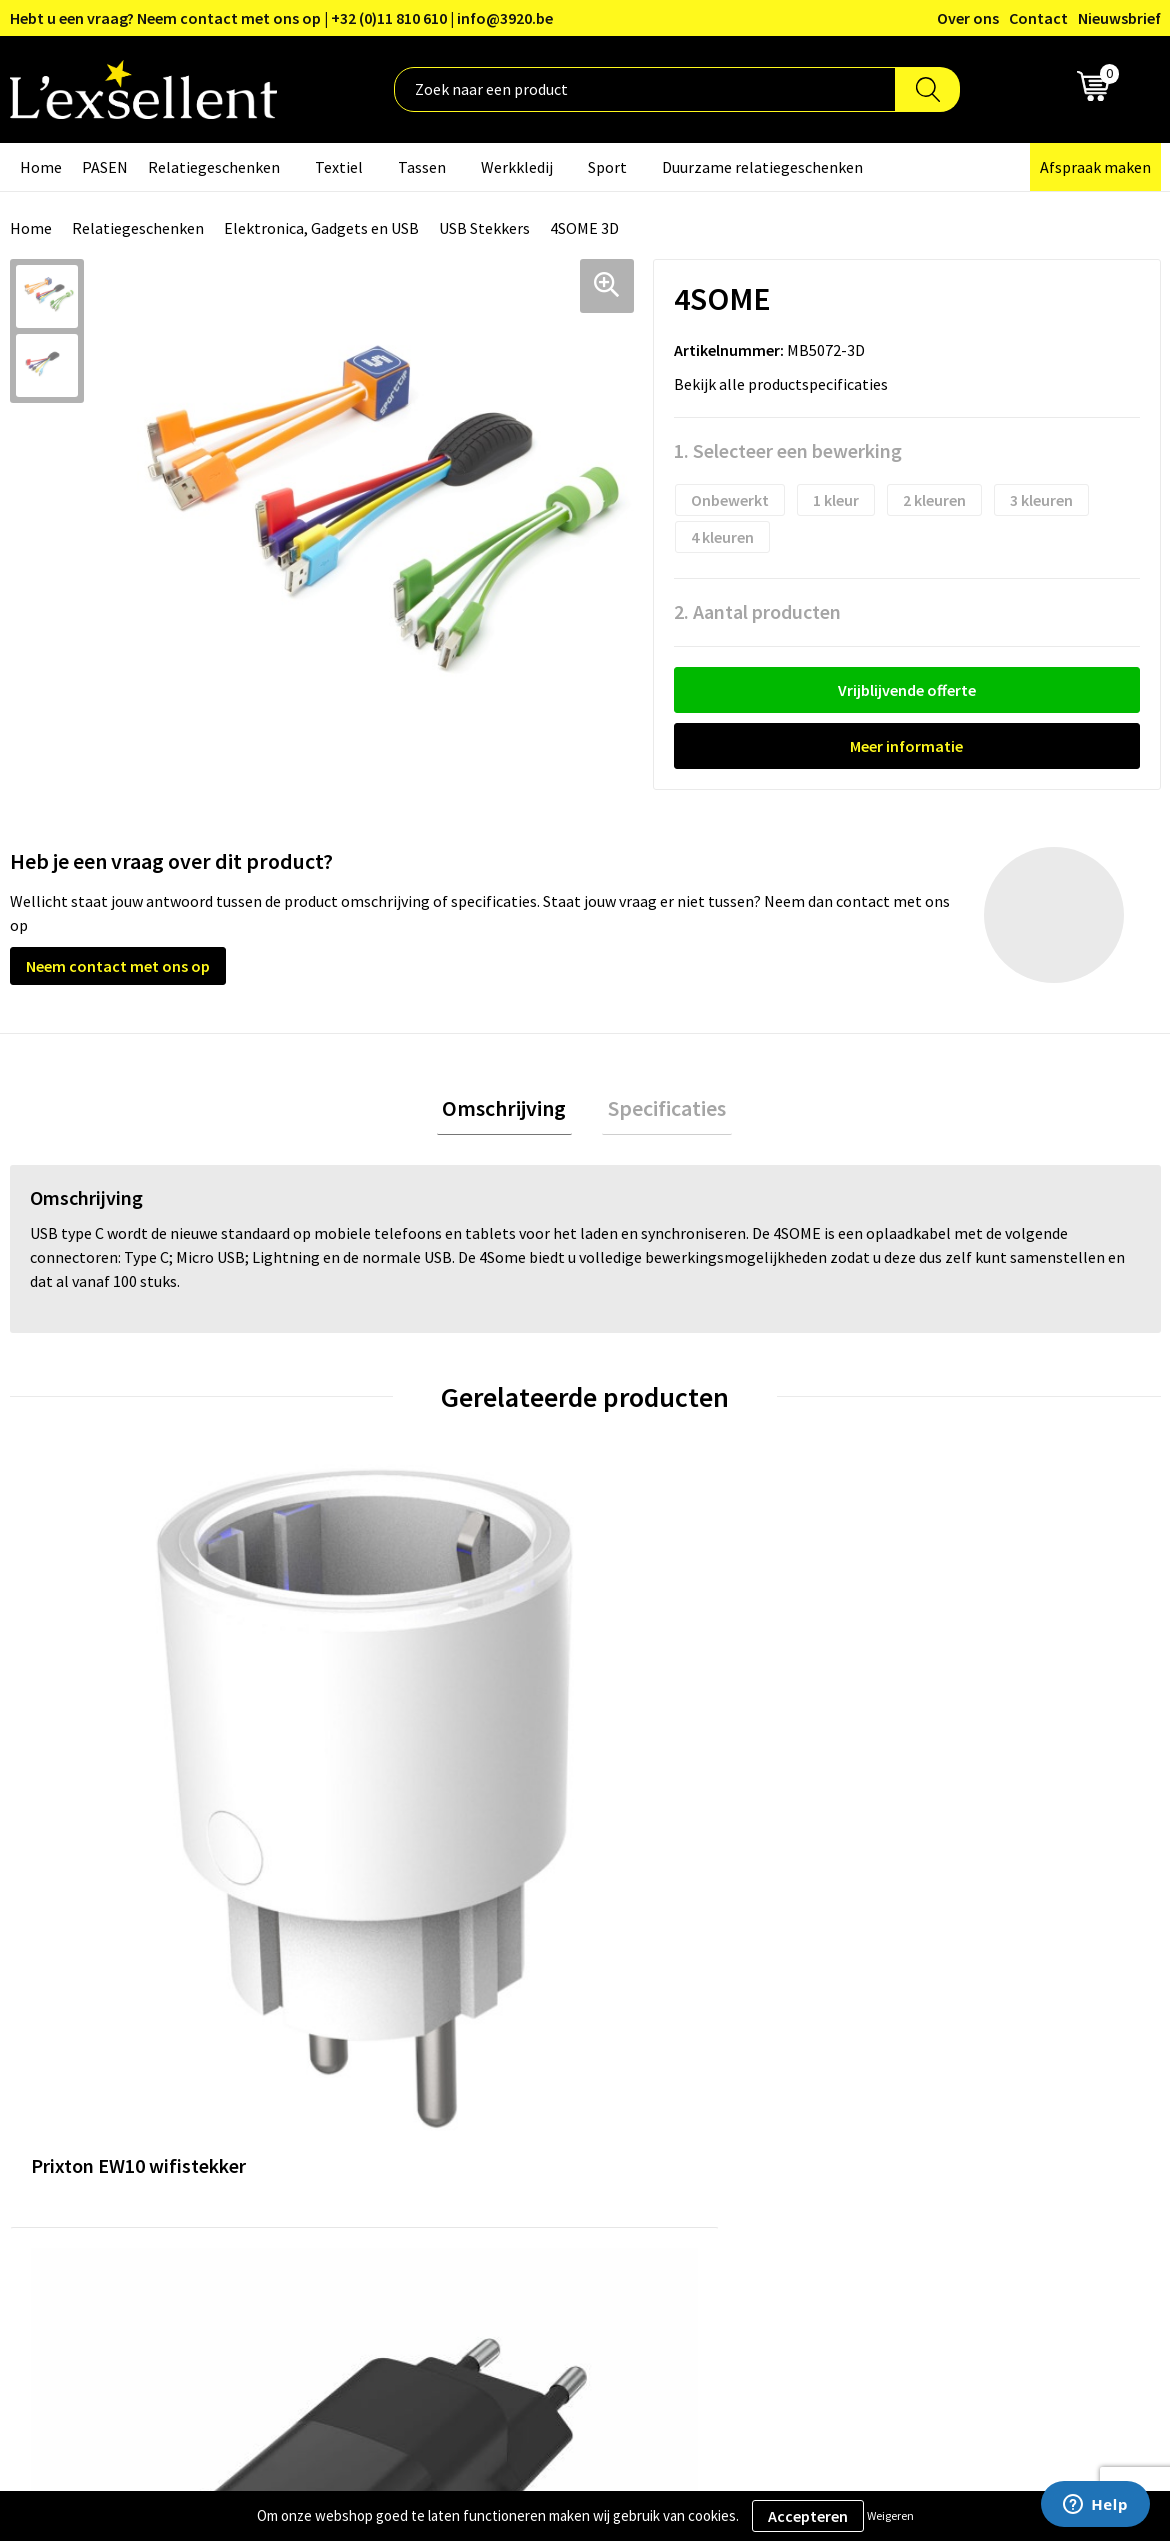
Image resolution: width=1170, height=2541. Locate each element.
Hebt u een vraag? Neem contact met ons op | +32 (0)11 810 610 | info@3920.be (281, 18)
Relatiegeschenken (214, 167)
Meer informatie (906, 746)
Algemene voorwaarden (968, 2016)
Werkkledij (517, 167)
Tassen (422, 167)
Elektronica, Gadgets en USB (321, 228)
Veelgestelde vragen (532, 2107)
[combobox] (645, 89)
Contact (1038, 18)
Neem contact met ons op (118, 966)
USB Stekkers (484, 228)
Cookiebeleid (931, 2077)
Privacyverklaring (946, 2047)
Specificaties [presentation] (661, 1111)
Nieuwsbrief (1119, 18)
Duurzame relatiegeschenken (762, 167)
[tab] (510, 1111)
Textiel (339, 167)
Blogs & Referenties (531, 2047)
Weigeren (890, 2515)
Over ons (968, 18)
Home (41, 167)
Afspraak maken (1095, 167)
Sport (607, 167)
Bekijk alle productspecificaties (787, 384)
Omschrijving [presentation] (510, 1111)
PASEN (105, 167)
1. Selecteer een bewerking (788, 450)
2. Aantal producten (757, 611)
